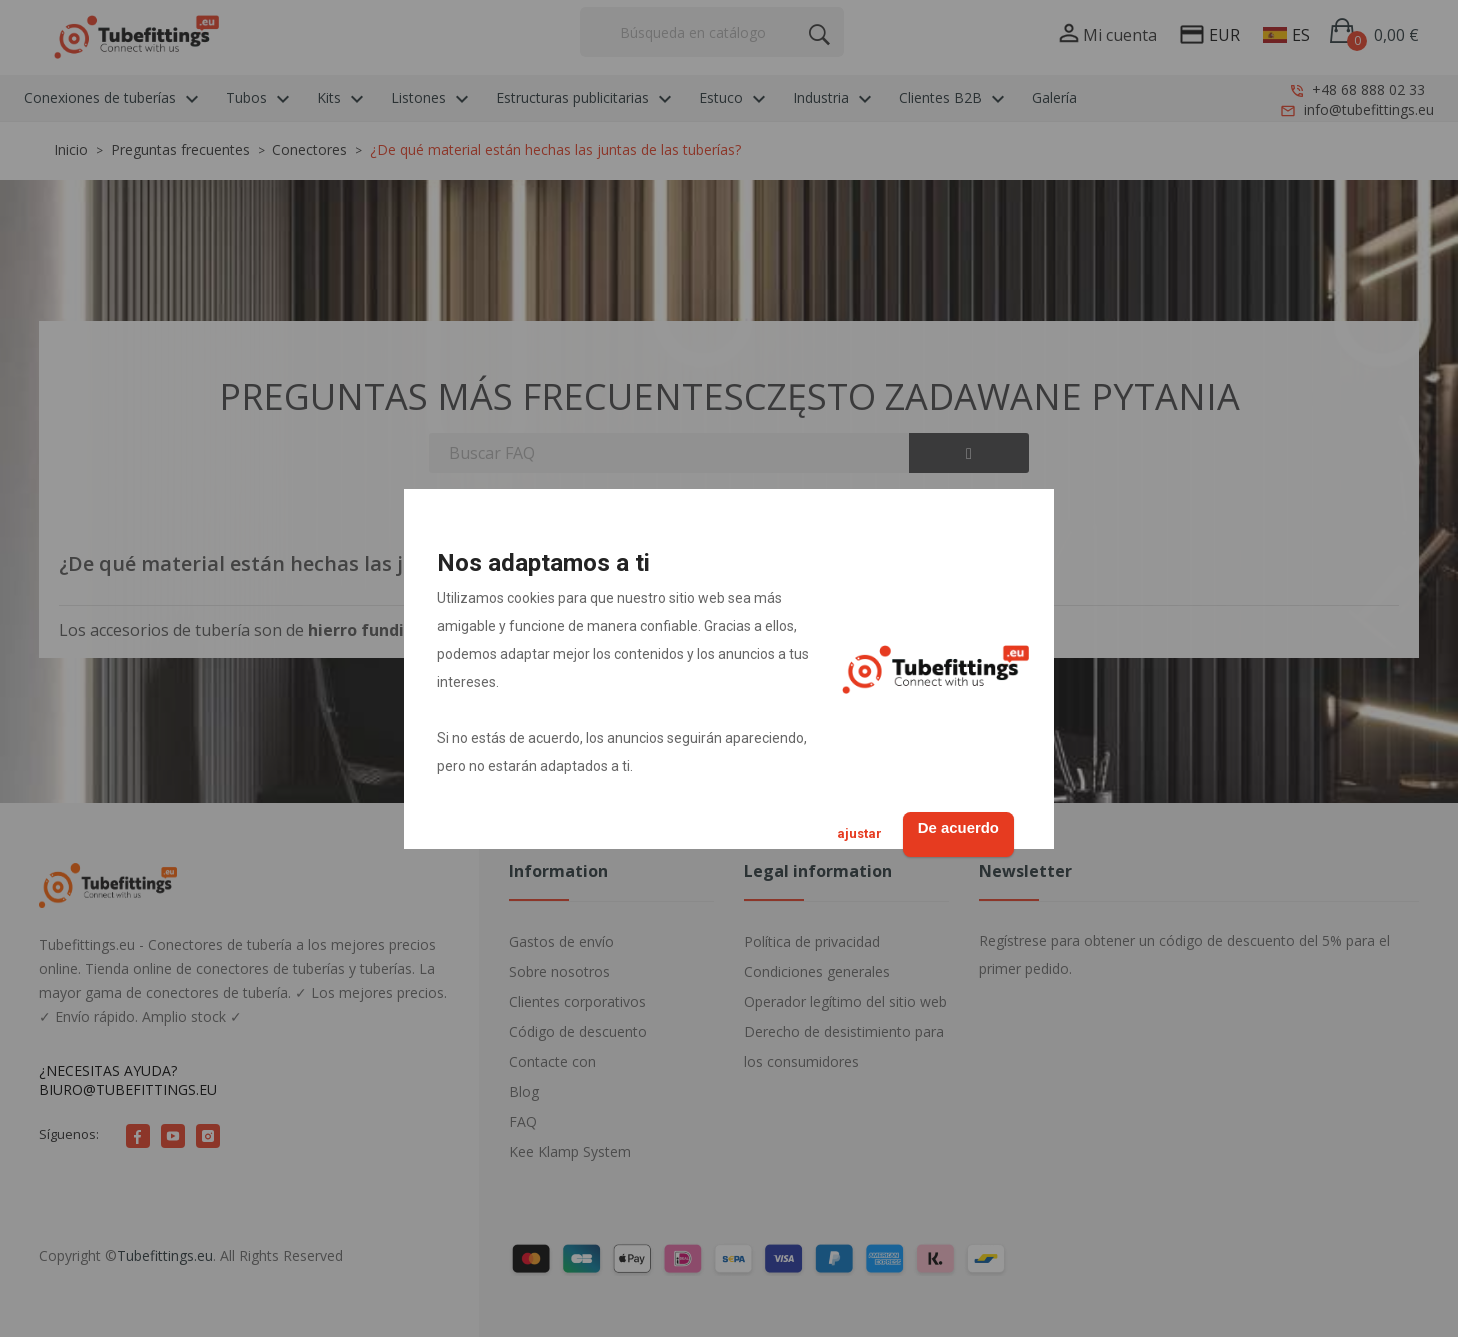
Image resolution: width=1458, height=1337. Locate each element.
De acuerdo (948, 826)
